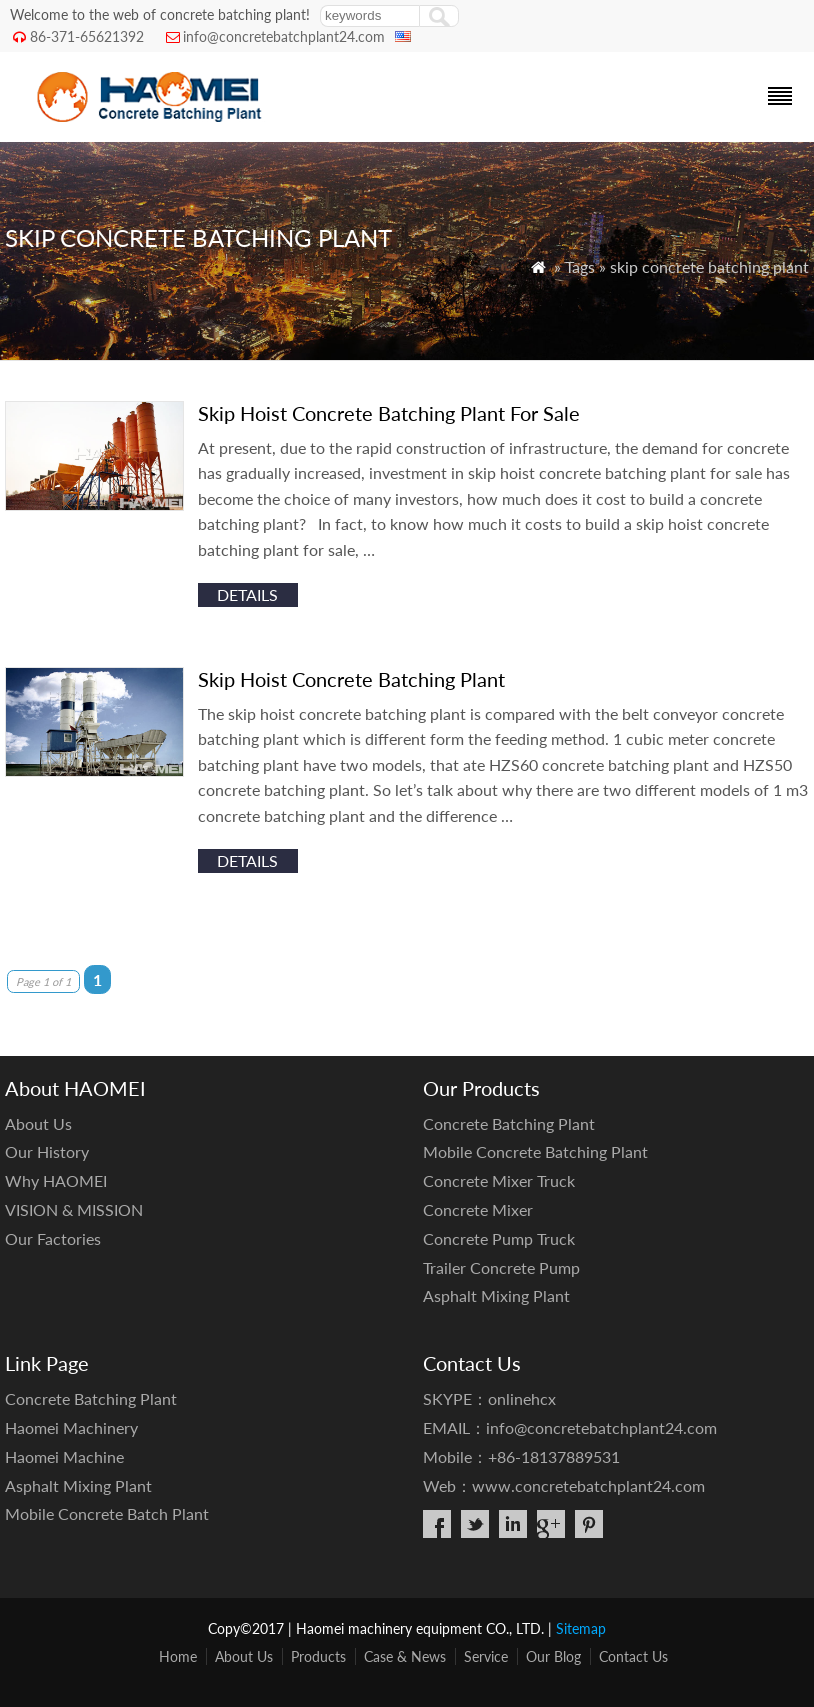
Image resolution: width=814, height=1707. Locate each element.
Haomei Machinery (71, 1427)
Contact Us (633, 1656)
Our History (47, 1151)
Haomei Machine (64, 1456)
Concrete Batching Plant (509, 1123)
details (247, 594)
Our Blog (553, 1656)
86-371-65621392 (87, 36)
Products (318, 1656)
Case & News (405, 1656)
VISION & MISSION (74, 1209)
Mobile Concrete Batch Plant (107, 1513)
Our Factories (53, 1238)
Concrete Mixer (478, 1209)
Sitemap (581, 1628)
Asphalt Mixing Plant (496, 1295)
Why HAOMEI (56, 1180)
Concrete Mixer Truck (499, 1180)
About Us (38, 1123)
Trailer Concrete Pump (501, 1267)
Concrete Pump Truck (499, 1238)
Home (178, 1656)
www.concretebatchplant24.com (588, 1485)
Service (486, 1656)
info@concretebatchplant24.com (284, 36)
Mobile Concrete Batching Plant (535, 1151)
